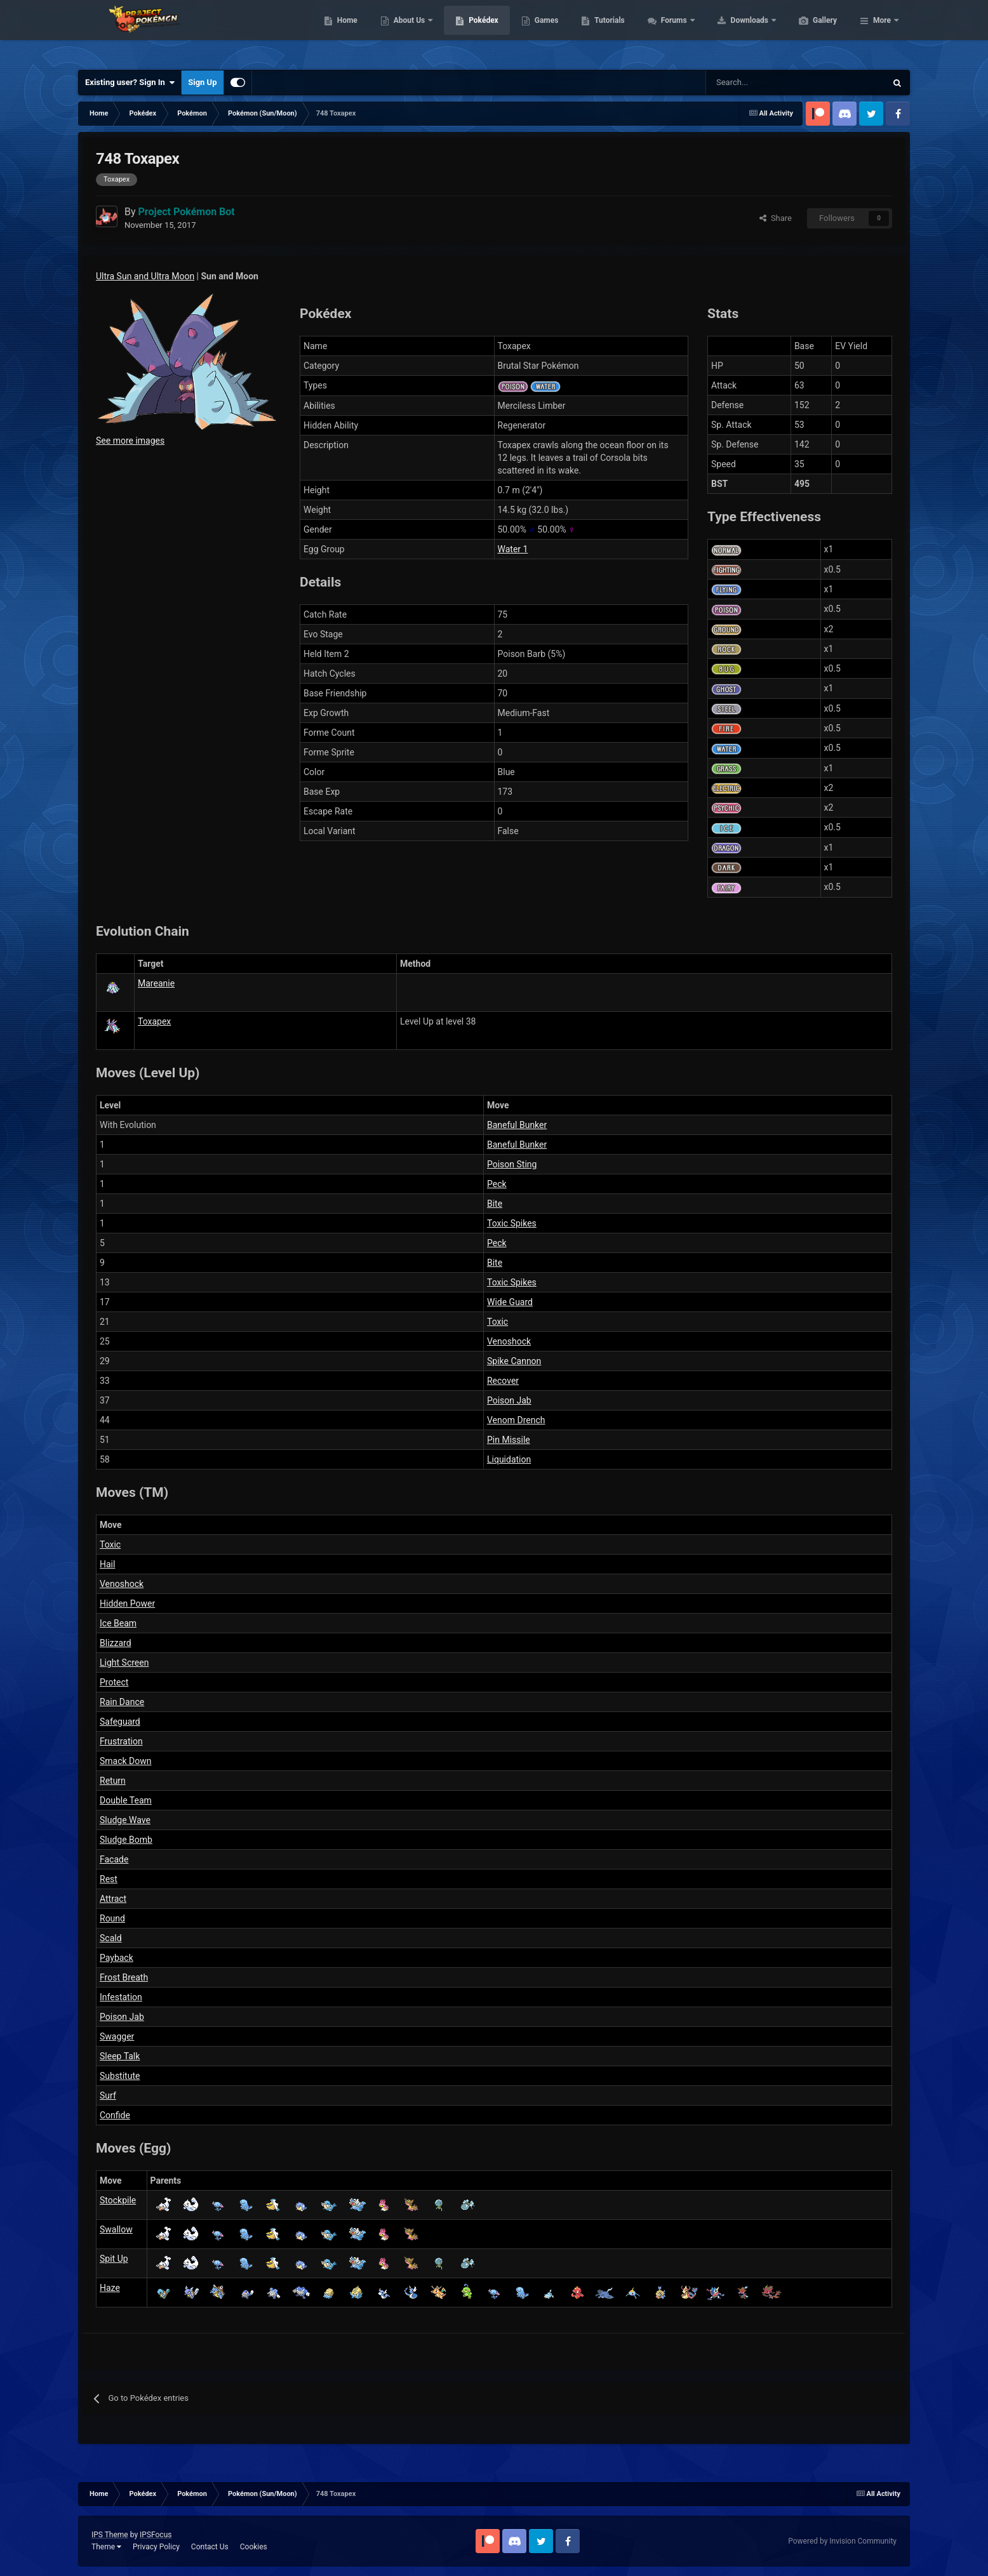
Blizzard (115, 1643)
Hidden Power (127, 1603)
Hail (107, 1564)
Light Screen (124, 1662)
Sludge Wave (125, 1820)
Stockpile (118, 2200)
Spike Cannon (514, 1361)
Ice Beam (118, 1623)
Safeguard (120, 1721)
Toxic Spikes (512, 1223)
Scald (111, 1938)
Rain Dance (122, 1702)
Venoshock (509, 1341)
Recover (503, 1381)
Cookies (253, 2546)
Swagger (117, 2036)
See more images (130, 440)
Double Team (126, 1800)
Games (607, 31)
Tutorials (669, 31)
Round (112, 1918)
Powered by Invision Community (842, 2541)
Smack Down (126, 1761)
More (882, 31)
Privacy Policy (156, 2546)
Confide (115, 2115)
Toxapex (154, 1021)
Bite (494, 1203)
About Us (470, 31)
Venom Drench (516, 1420)
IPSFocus (155, 2534)
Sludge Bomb (126, 1840)
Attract (113, 1899)
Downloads (810, 31)
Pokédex (543, 31)
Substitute (120, 2076)
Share (775, 218)
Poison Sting (512, 1164)
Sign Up (202, 82)
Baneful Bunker (517, 1125)
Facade (114, 1859)
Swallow (116, 2229)
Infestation (121, 1997)
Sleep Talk (120, 2056)
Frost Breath (124, 1977)
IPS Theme (109, 2534)
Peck (497, 1184)
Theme (106, 2546)
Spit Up (114, 2259)
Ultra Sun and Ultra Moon (145, 276)
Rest (108, 1879)
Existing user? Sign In (130, 82)
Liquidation (509, 1459)
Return (113, 1781)
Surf (108, 2095)
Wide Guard (510, 1302)
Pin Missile (508, 1440)
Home (407, 31)
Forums (735, 31)
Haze (110, 2288)
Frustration (121, 1741)
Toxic (497, 1322)
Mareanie (156, 983)
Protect (114, 1682)
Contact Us (210, 2546)
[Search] (751, 82)
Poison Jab (509, 1400)
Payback (116, 1958)
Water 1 (513, 549)
